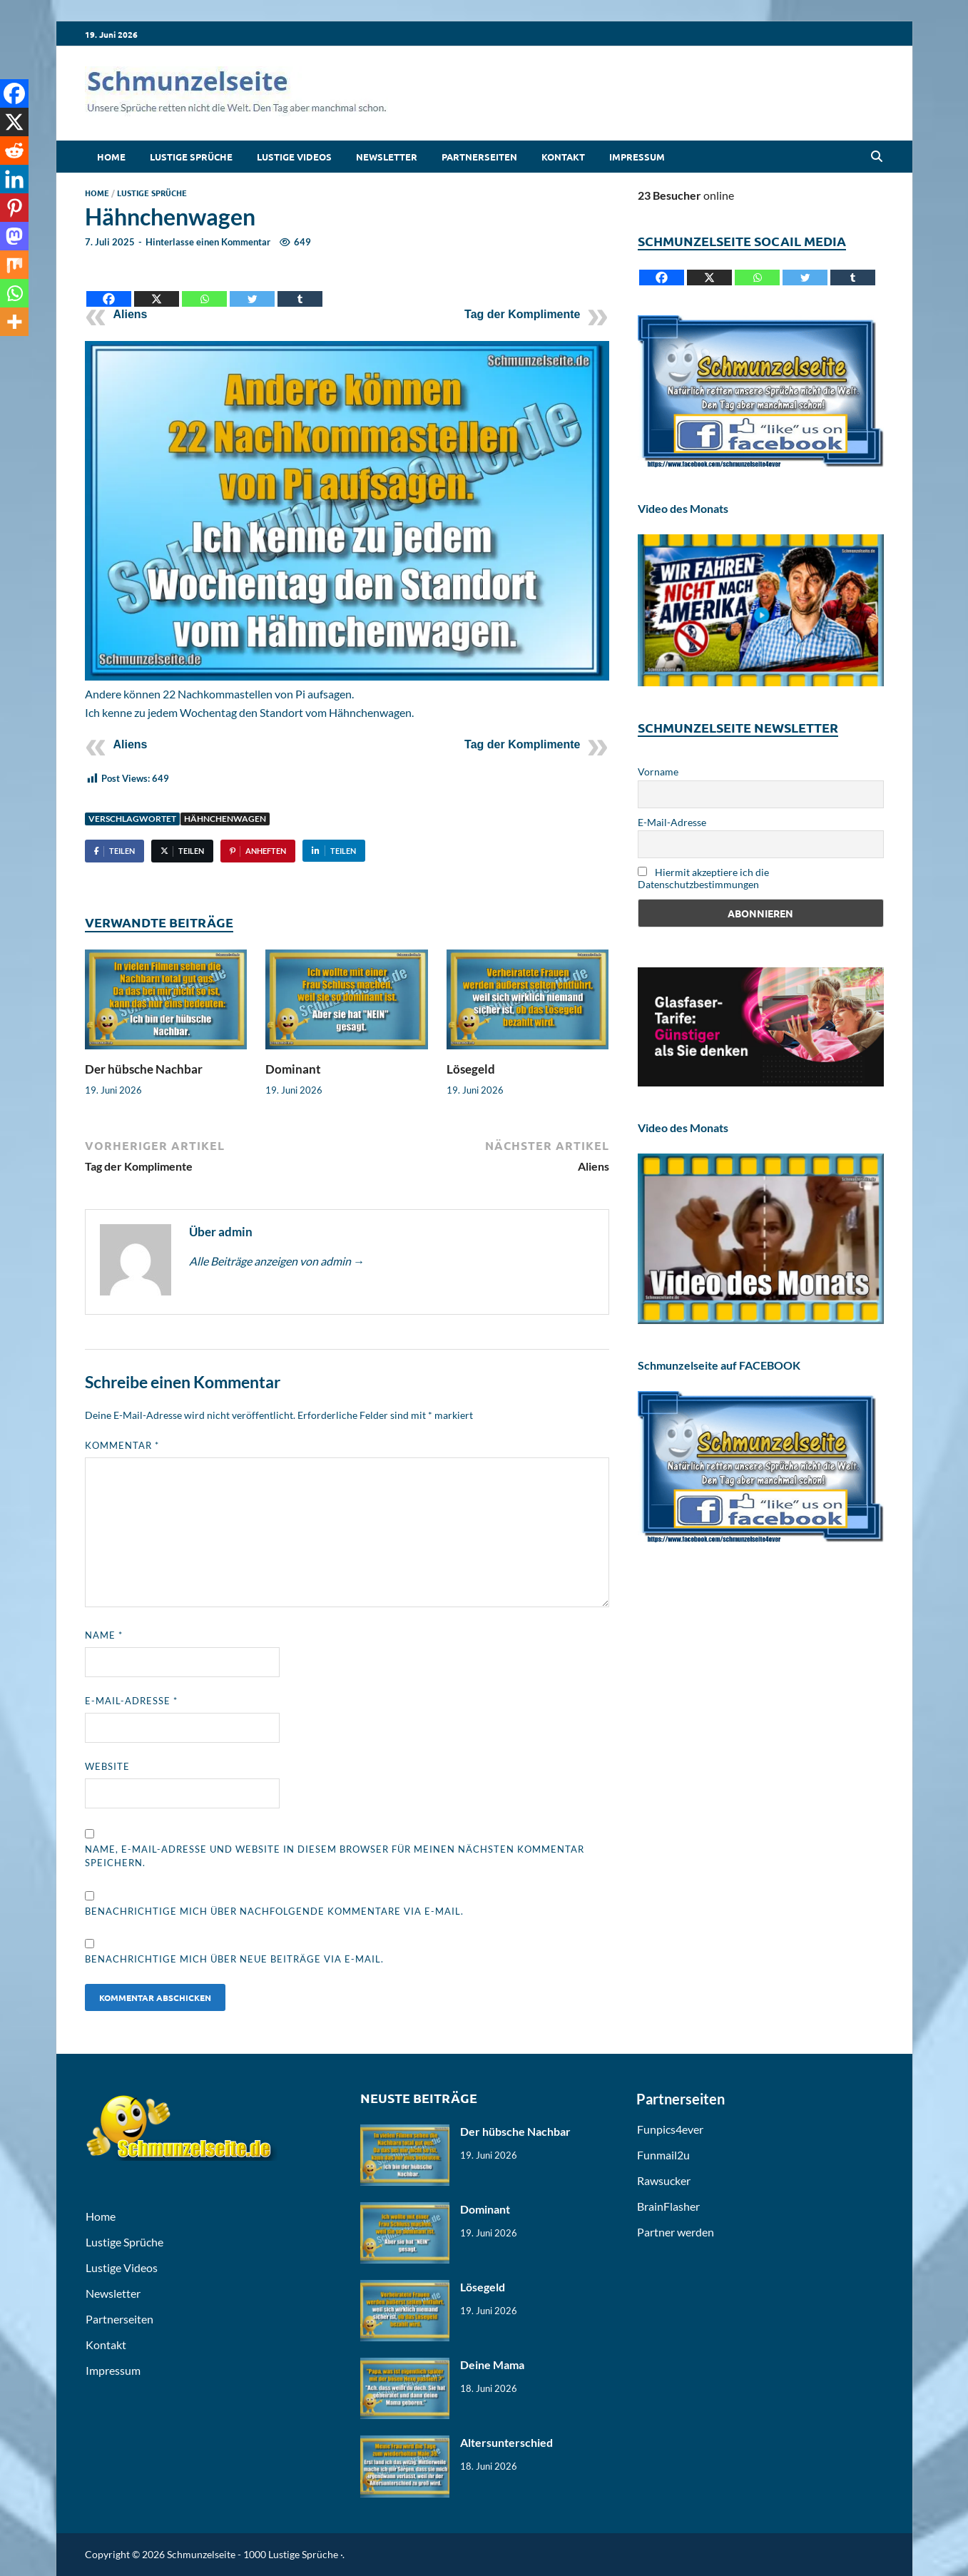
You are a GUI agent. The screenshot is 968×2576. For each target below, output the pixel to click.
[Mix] (14, 264)
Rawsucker (664, 2180)
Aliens (130, 314)
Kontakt (563, 157)
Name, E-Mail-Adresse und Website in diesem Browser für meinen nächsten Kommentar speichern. (334, 1856)
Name (104, 1635)
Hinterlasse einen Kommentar (208, 242)
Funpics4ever (670, 2129)
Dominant (293, 1069)
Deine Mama (492, 2364)
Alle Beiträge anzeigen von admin (277, 1261)
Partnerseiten (479, 157)
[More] (14, 321)
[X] (156, 288)
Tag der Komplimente (522, 314)
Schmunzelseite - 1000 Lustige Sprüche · (254, 2554)
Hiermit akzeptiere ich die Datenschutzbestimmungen (703, 878)
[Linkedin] (14, 179)
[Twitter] (252, 288)
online (686, 195)
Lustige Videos (294, 157)
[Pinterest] (14, 207)
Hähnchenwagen (225, 818)
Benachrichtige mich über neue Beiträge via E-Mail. (234, 1959)
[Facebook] (108, 288)
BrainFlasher (668, 2206)
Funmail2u (663, 2155)
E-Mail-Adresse (131, 1700)
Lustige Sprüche (191, 157)
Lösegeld (471, 1069)
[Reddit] (14, 150)
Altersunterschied (506, 2442)
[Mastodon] (14, 236)
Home (111, 157)
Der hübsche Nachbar (144, 1069)
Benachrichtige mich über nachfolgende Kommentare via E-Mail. (274, 1911)
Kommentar (122, 1445)
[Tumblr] (299, 288)
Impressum (637, 157)
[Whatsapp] (204, 288)
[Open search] (876, 157)
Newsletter (386, 157)
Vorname (658, 771)
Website (107, 1766)
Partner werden (675, 2232)
